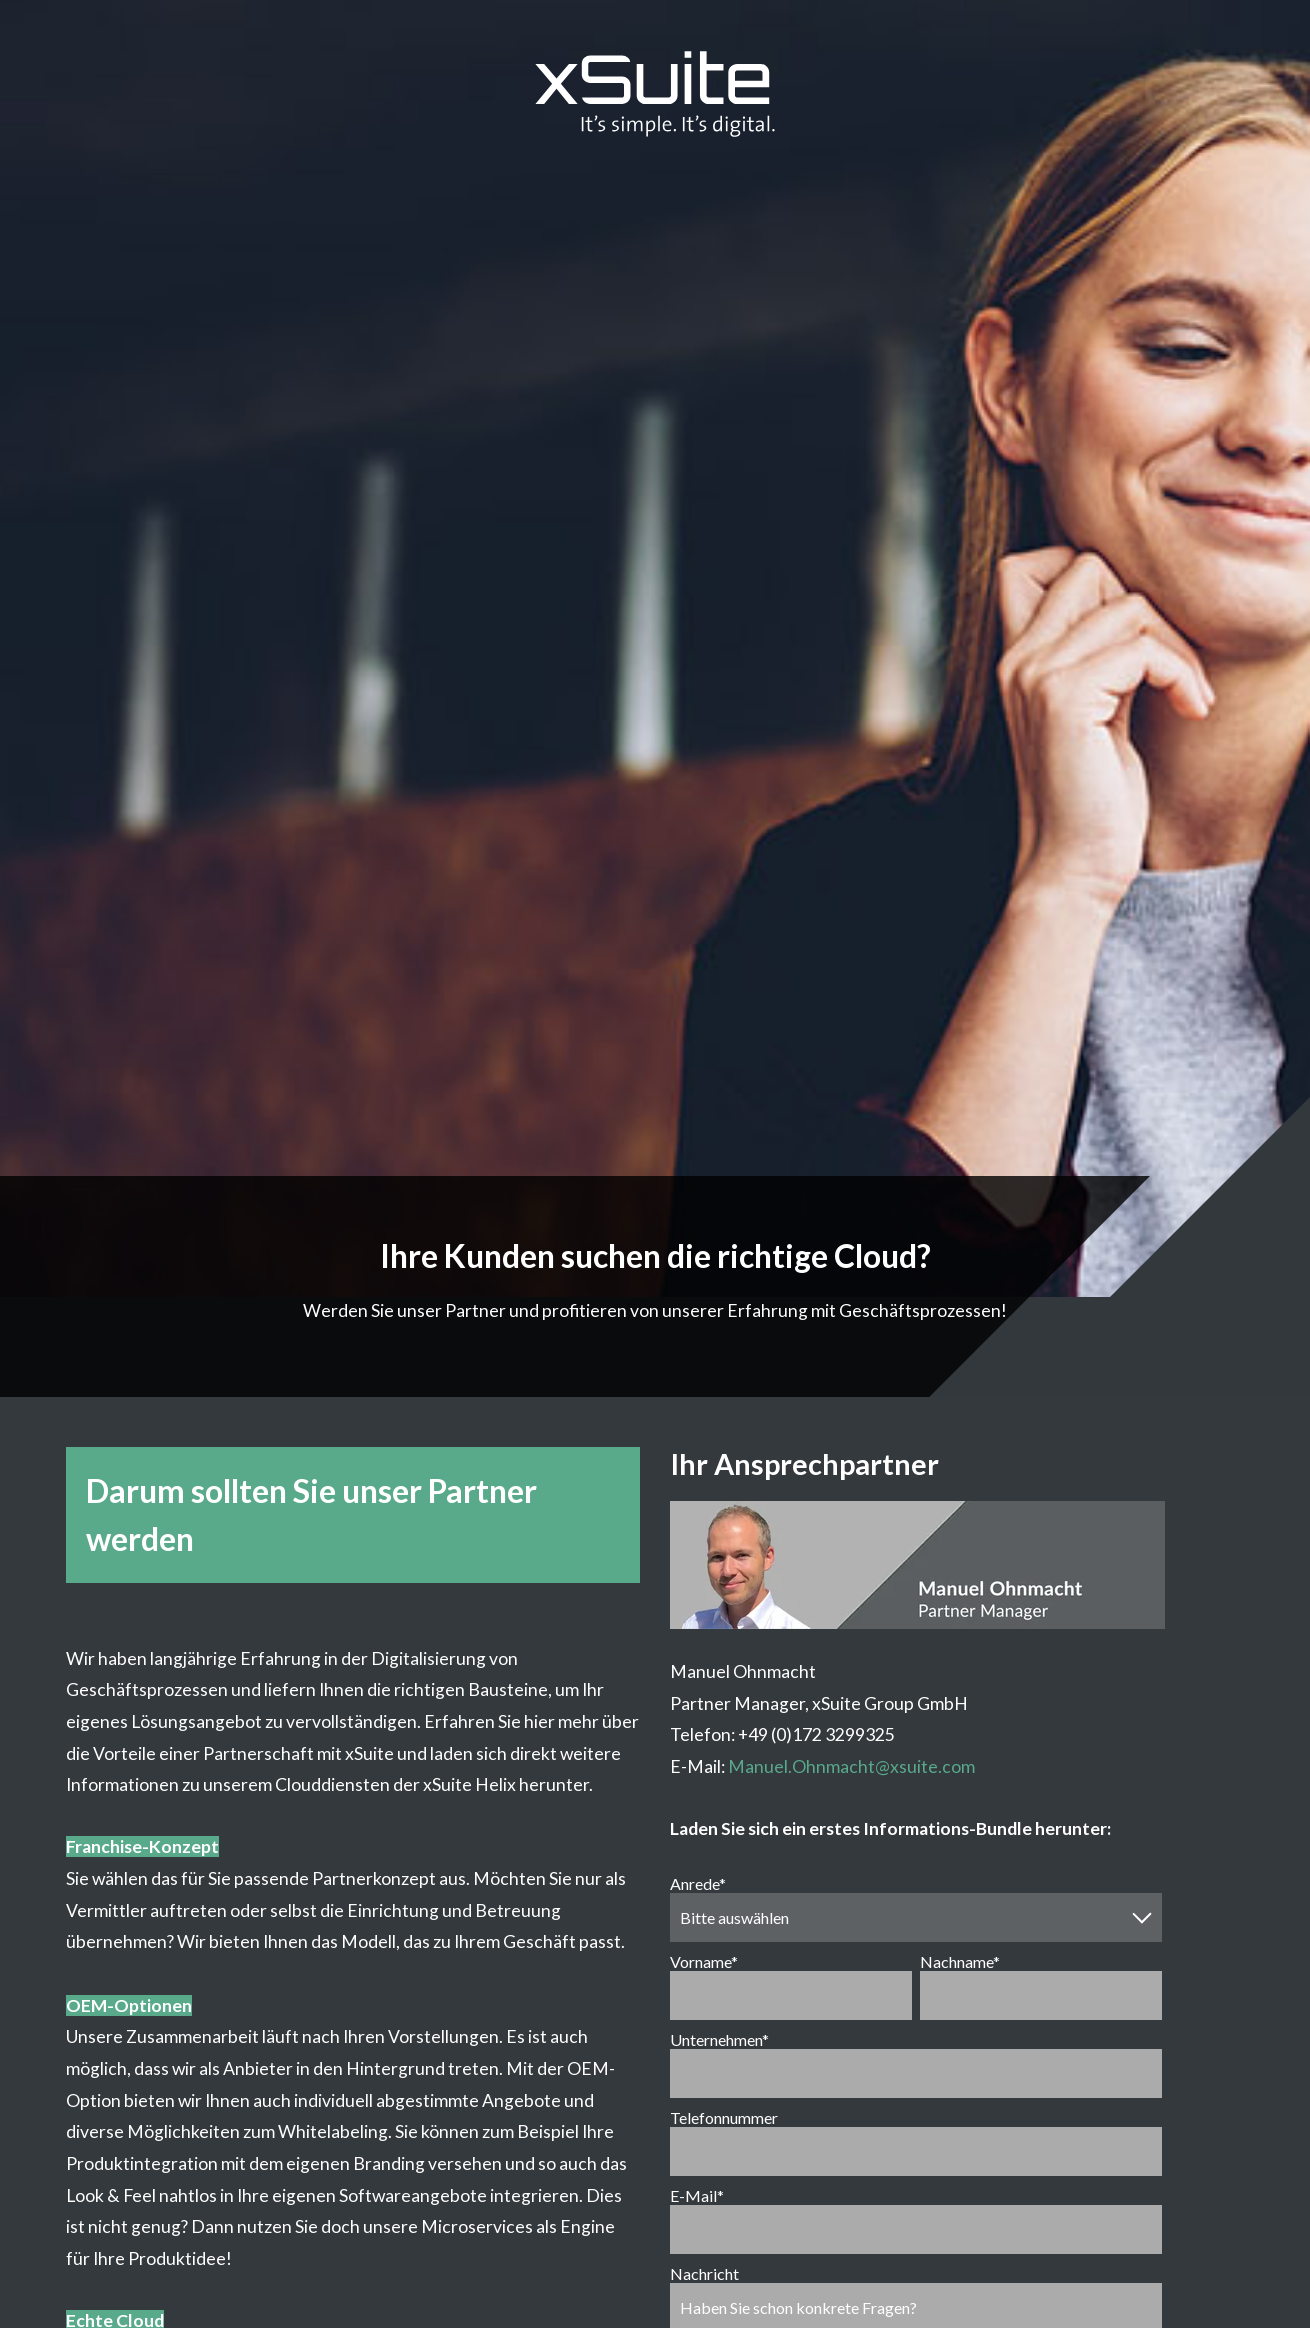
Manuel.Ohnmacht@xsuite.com (851, 1766)
